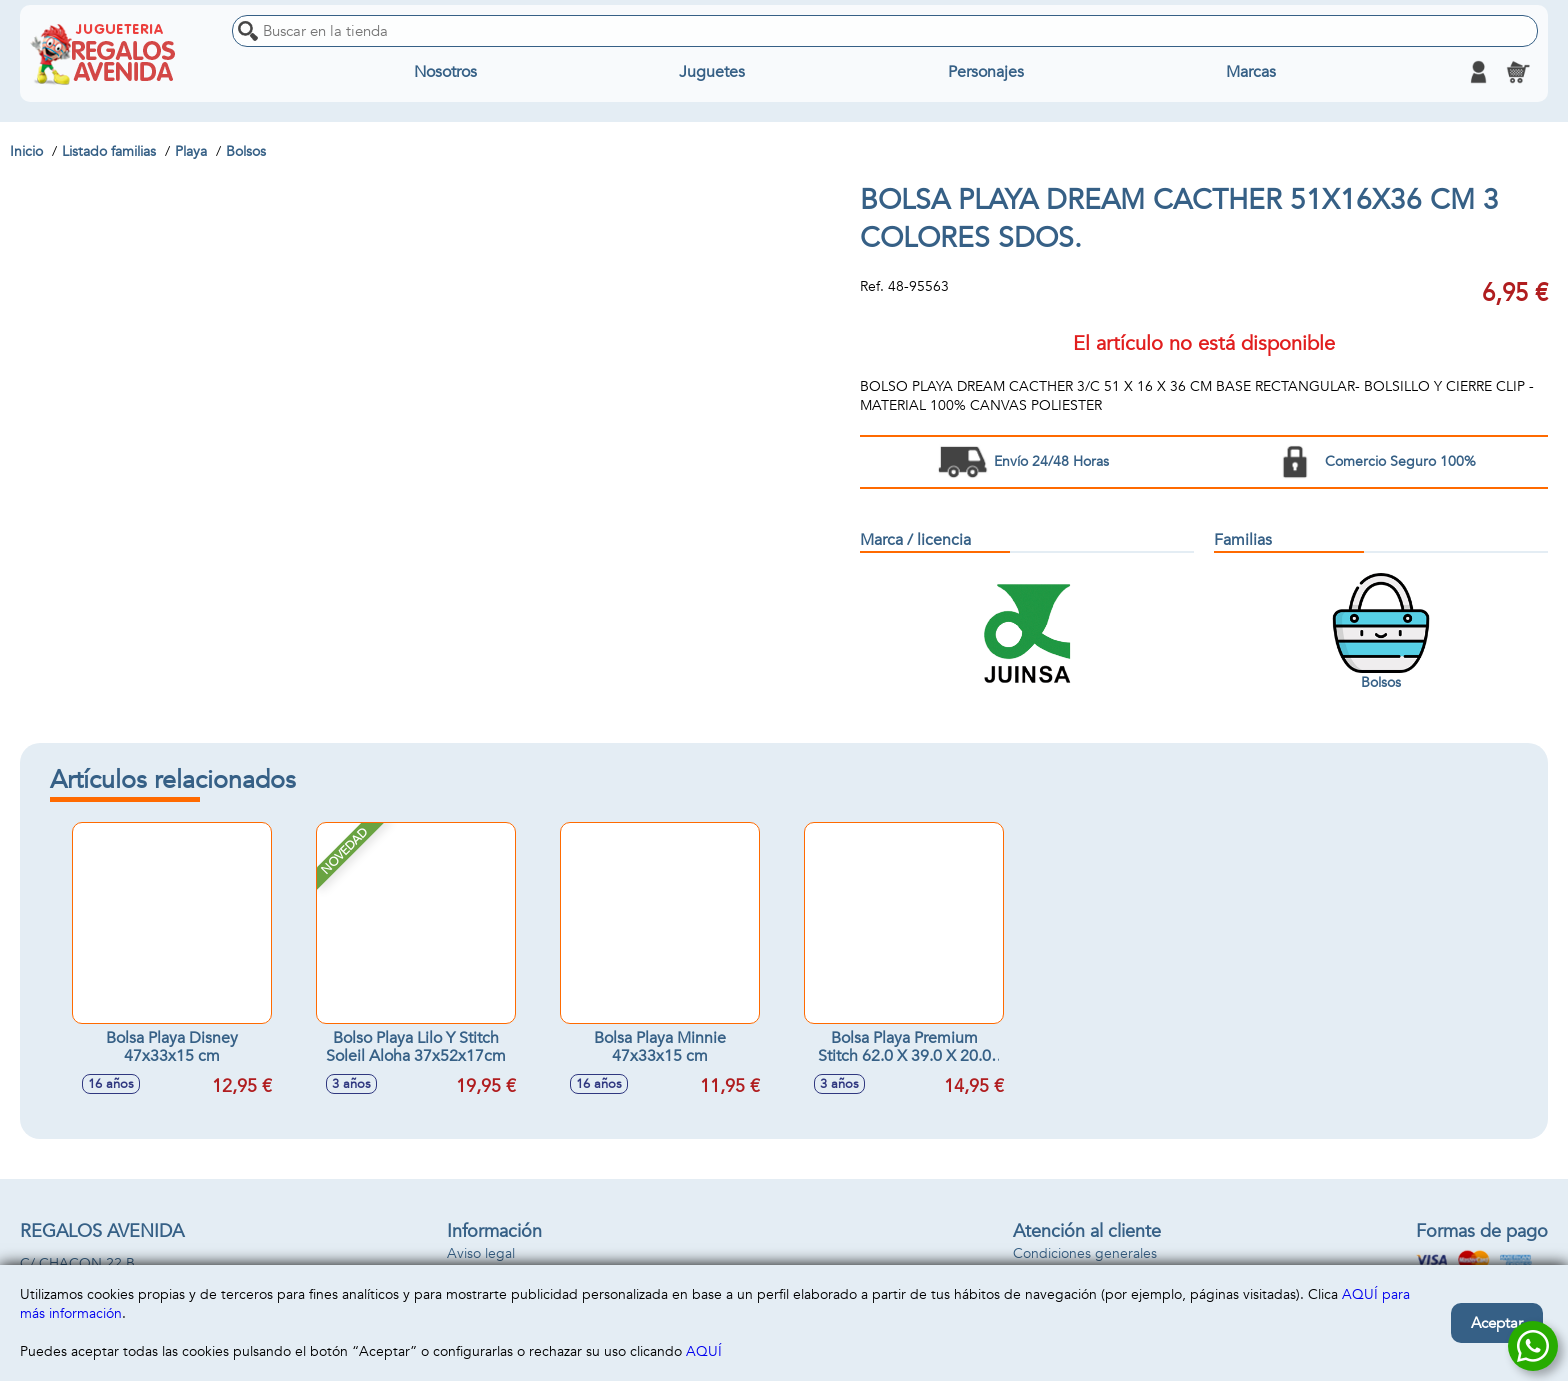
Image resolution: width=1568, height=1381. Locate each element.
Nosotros (445, 72)
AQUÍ (704, 1351)
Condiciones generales (1085, 1253)
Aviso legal (481, 1253)
